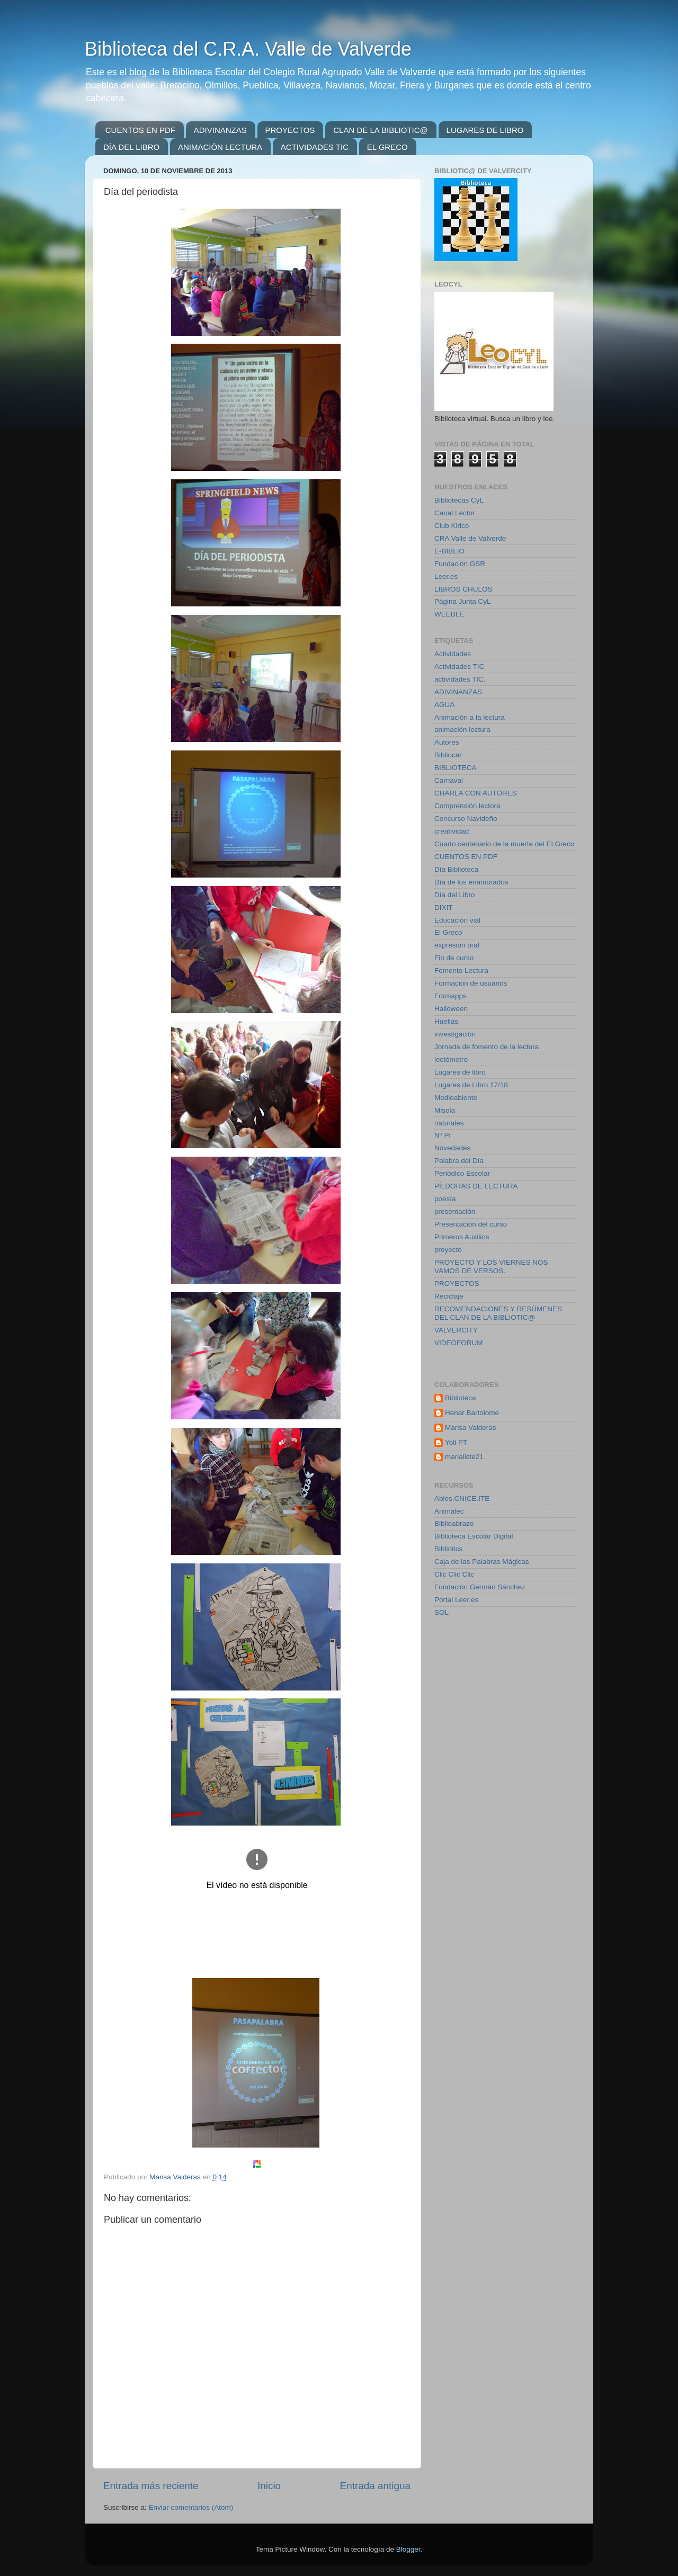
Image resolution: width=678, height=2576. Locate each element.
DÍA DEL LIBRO (131, 146)
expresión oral (456, 945)
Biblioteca (460, 1398)
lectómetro (451, 1059)
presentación (454, 1211)
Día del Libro (454, 895)
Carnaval (448, 780)
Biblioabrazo (454, 1523)
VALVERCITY (456, 1330)
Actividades (452, 654)
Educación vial (457, 920)
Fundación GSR (459, 564)
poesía (445, 1199)
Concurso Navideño (465, 818)
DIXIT (443, 907)
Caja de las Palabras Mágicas (481, 1562)
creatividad (451, 831)
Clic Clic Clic (454, 1574)
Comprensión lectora (467, 806)
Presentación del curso (470, 1224)
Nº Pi (442, 1135)
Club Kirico (451, 526)
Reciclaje (448, 1296)
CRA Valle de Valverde (470, 538)
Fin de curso (454, 958)
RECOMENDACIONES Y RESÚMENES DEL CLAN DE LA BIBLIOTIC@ (498, 1313)
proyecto (448, 1250)
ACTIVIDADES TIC (315, 146)
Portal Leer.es (456, 1600)
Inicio (269, 2485)
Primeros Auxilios (461, 1237)
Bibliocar (448, 755)
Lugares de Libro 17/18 (471, 1085)
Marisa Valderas (470, 1428)
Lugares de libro (460, 1072)
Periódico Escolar (462, 1173)
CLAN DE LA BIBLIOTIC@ (380, 130)
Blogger (408, 2549)
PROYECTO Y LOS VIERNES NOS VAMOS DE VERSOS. (491, 1266)
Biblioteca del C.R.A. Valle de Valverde (248, 49)
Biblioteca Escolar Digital (473, 1536)
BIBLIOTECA (455, 768)
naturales (449, 1123)
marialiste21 (464, 1457)
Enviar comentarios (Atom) (191, 2507)
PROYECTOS (290, 130)
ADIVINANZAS (220, 130)
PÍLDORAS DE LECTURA (476, 1186)
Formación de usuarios (470, 983)
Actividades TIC (459, 666)
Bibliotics (448, 1549)
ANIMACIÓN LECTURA (220, 146)
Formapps (450, 996)
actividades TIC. (460, 679)
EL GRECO (387, 146)
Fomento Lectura (461, 970)
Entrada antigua (375, 2485)
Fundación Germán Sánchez (479, 1587)
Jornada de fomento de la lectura (486, 1047)
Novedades (452, 1148)
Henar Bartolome (472, 1413)
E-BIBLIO (449, 551)
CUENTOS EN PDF (140, 130)
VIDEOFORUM (458, 1343)
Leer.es (446, 576)
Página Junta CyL (462, 601)
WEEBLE (449, 614)
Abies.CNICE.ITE (461, 1498)
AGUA (444, 705)
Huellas (446, 1021)
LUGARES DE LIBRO (485, 130)
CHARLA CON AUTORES (475, 793)
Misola (444, 1110)
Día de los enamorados (471, 882)
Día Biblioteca (456, 869)
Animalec (449, 1511)
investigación (455, 1034)
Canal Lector (454, 513)
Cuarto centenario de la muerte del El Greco (504, 844)
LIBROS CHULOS (463, 589)
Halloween (451, 1009)
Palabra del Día (459, 1161)
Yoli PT (456, 1442)
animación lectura (462, 730)
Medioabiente (455, 1098)
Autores (446, 742)
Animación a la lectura (469, 717)
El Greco (448, 932)
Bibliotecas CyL (459, 500)
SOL (441, 1612)
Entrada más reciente (151, 2485)
